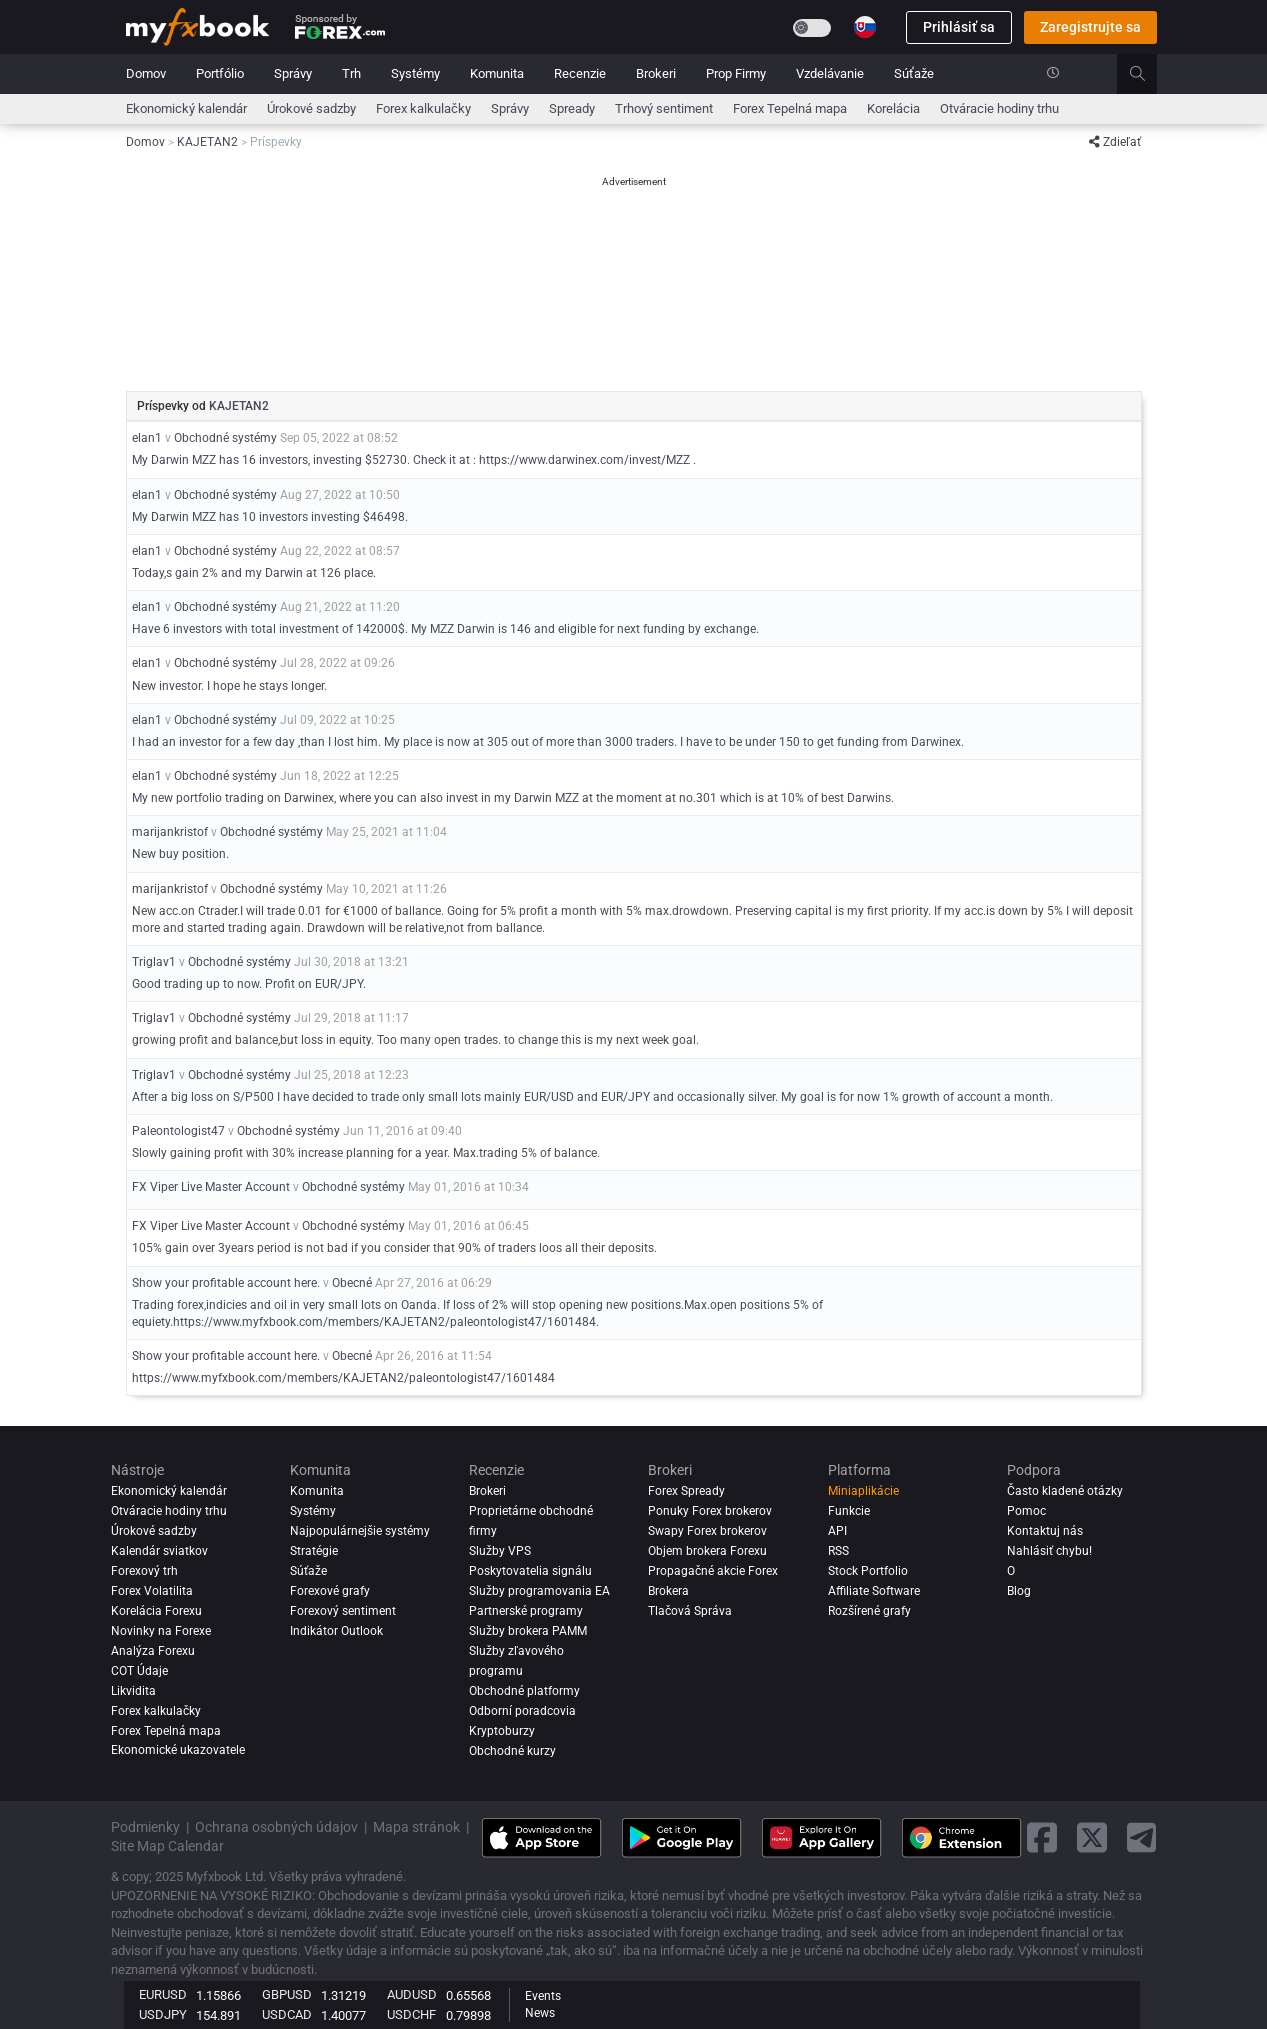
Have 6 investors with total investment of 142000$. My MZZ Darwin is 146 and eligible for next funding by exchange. (445, 629)
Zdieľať (1115, 142)
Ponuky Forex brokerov (710, 1511)
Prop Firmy (736, 73)
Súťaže (914, 73)
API (837, 1531)
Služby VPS (500, 1551)
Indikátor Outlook (336, 1631)
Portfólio (220, 73)
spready (572, 108)
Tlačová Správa (690, 1611)
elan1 (147, 438)
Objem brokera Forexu (707, 1551)
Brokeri (656, 73)
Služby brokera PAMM (528, 1631)
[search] (1148, 74)
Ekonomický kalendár (186, 108)
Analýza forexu (153, 1651)
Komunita (497, 73)
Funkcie (849, 1511)
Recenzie (580, 73)
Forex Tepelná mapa (790, 108)
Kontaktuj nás (1045, 1531)
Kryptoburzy (502, 1731)
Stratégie (314, 1551)
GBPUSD (287, 1994)
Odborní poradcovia (522, 1711)
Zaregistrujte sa (1090, 27)
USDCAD (287, 2014)
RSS (838, 1551)
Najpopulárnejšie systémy (360, 1531)
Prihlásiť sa (959, 27)
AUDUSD (412, 1994)
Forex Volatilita (152, 1591)
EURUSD (163, 1994)
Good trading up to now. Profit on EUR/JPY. (249, 984)
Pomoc (1026, 1511)
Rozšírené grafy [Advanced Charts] (869, 1611)
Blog (1019, 1591)
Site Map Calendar (167, 1846)
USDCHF (411, 2014)
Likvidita (133, 1691)
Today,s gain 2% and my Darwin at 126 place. (254, 573)
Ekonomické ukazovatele (178, 1750)
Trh (351, 73)
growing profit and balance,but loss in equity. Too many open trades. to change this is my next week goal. (415, 1040)
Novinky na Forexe (161, 1631)
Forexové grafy (330, 1591)
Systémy (415, 73)
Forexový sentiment (343, 1611)
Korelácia (893, 108)
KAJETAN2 (239, 406)
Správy (293, 73)
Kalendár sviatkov (159, 1551)
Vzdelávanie (830, 73)
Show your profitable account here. (226, 1283)
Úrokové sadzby (311, 108)
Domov (146, 73)
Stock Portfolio (868, 1571)
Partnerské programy (526, 1611)
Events (543, 1996)
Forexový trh (144, 1571)
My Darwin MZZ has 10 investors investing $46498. (270, 517)
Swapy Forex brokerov (707, 1531)
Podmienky (145, 1827)
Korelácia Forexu (156, 1611)
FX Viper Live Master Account (211, 1187)
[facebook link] (1042, 1837)
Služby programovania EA (539, 1591)
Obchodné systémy (225, 438)
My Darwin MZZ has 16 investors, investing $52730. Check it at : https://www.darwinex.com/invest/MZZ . (414, 460)
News (540, 2013)
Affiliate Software (874, 1591)
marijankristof (170, 832)
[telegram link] (1142, 1837)
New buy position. (180, 854)
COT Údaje (139, 1671)
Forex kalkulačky (423, 108)
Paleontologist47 (178, 1131)
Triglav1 (154, 962)
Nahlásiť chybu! (1049, 1551)
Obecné (352, 1283)
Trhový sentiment (664, 108)
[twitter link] (1092, 1837)
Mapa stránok (416, 1827)
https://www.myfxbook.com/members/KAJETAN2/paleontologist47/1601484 (343, 1378)
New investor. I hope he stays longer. (229, 686)
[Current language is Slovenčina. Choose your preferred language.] (865, 27)
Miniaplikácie (863, 1491)
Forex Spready (686, 1491)
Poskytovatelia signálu (530, 1571)
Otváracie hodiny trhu (999, 108)
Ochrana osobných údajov (276, 1827)
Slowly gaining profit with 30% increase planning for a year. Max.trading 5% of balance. (366, 1153)
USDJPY (163, 2014)
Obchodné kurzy (512, 1751)
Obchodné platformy (524, 1691)
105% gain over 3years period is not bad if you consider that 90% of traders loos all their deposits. (394, 1248)
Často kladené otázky (1065, 1491)
